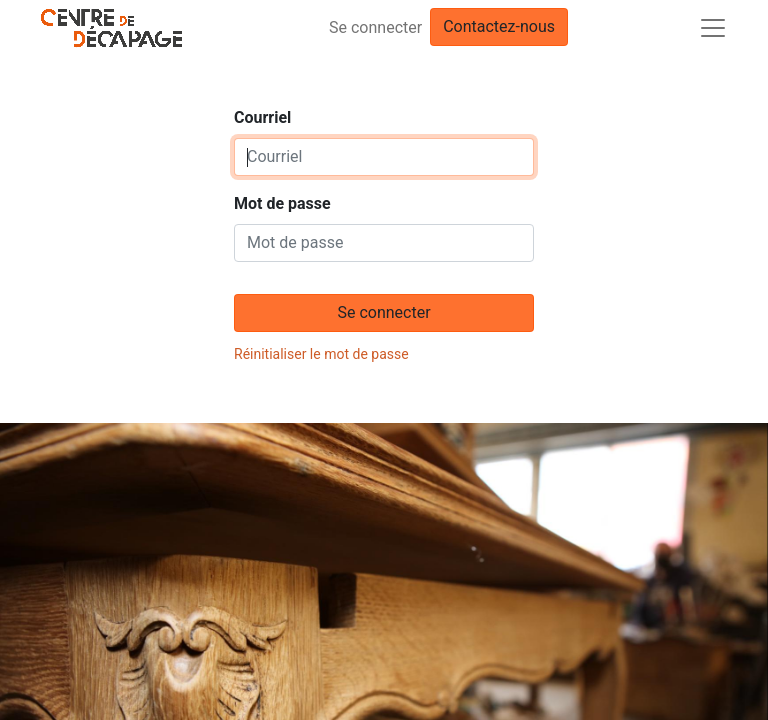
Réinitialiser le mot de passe (321, 354)
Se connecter (375, 27)
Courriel (262, 117)
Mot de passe (282, 203)
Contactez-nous (499, 26)
